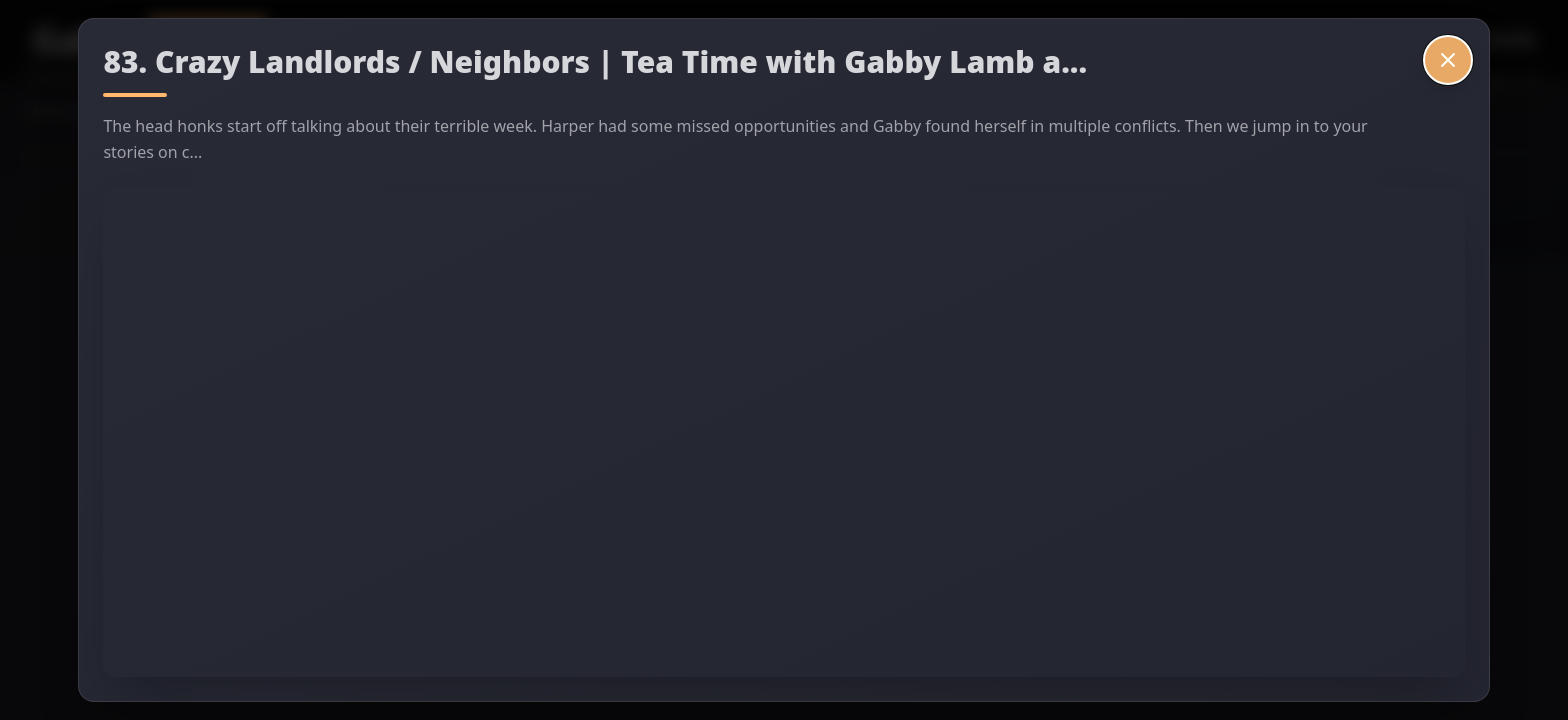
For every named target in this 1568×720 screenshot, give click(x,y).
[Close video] (1448, 60)
